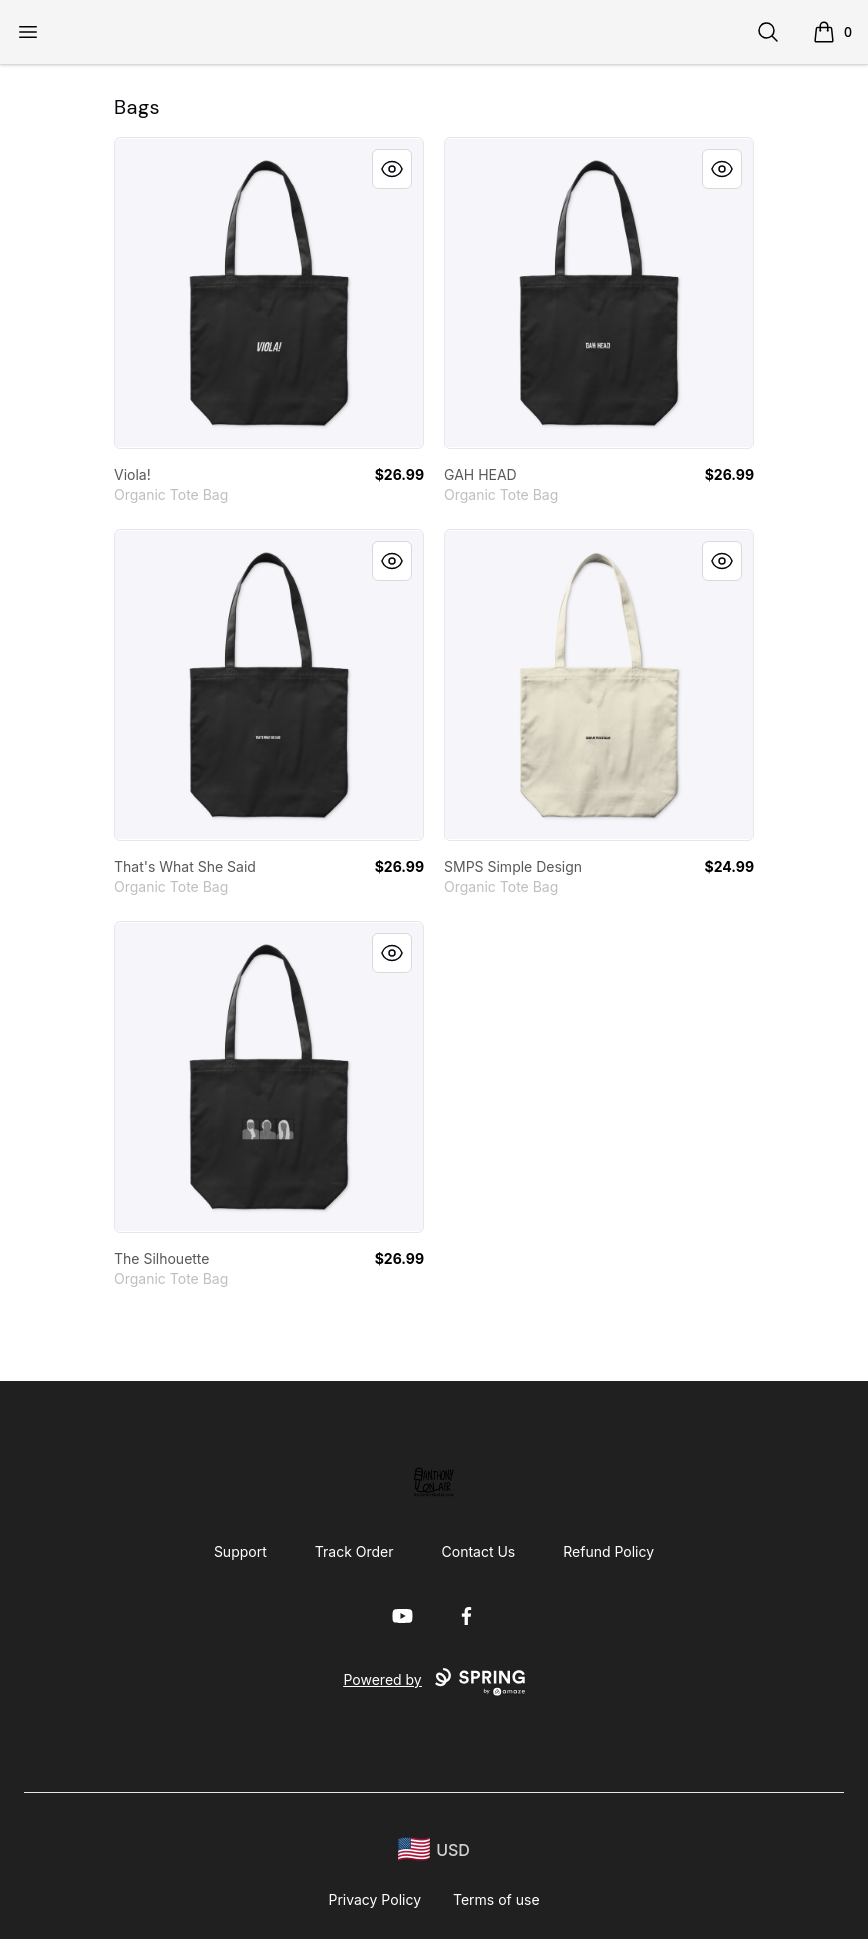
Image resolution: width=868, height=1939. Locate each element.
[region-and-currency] (434, 1849)
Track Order (354, 1551)
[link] (269, 293)
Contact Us (479, 1551)
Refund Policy (608, 1551)
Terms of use (496, 1899)
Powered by (433, 1682)
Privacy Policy (374, 1899)
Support (240, 1551)
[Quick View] (392, 169)
